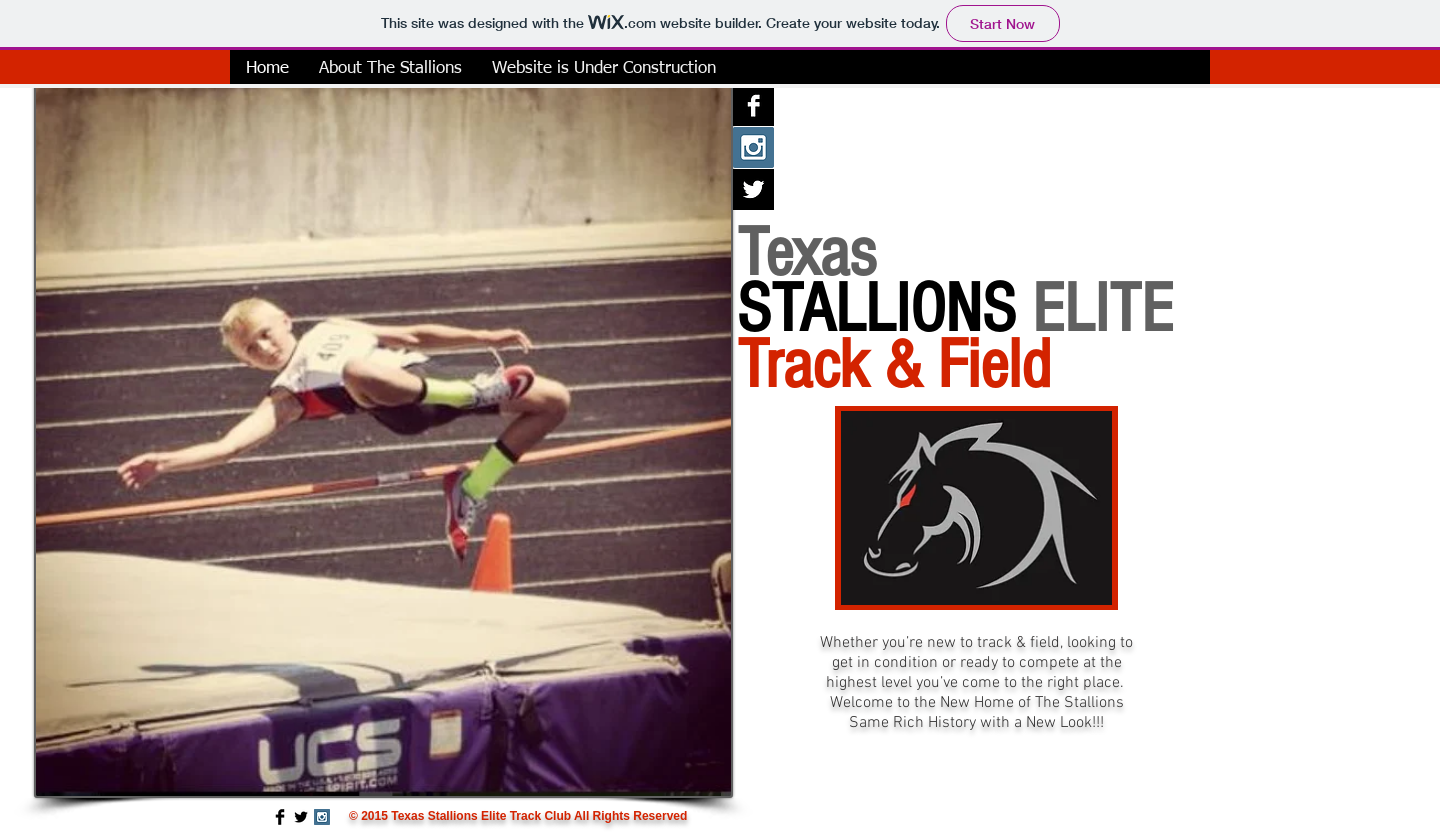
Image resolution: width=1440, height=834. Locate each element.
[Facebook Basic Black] (280, 817)
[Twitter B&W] (753, 189)
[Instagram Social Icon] (753, 147)
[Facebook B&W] (753, 105)
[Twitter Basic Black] (301, 817)
